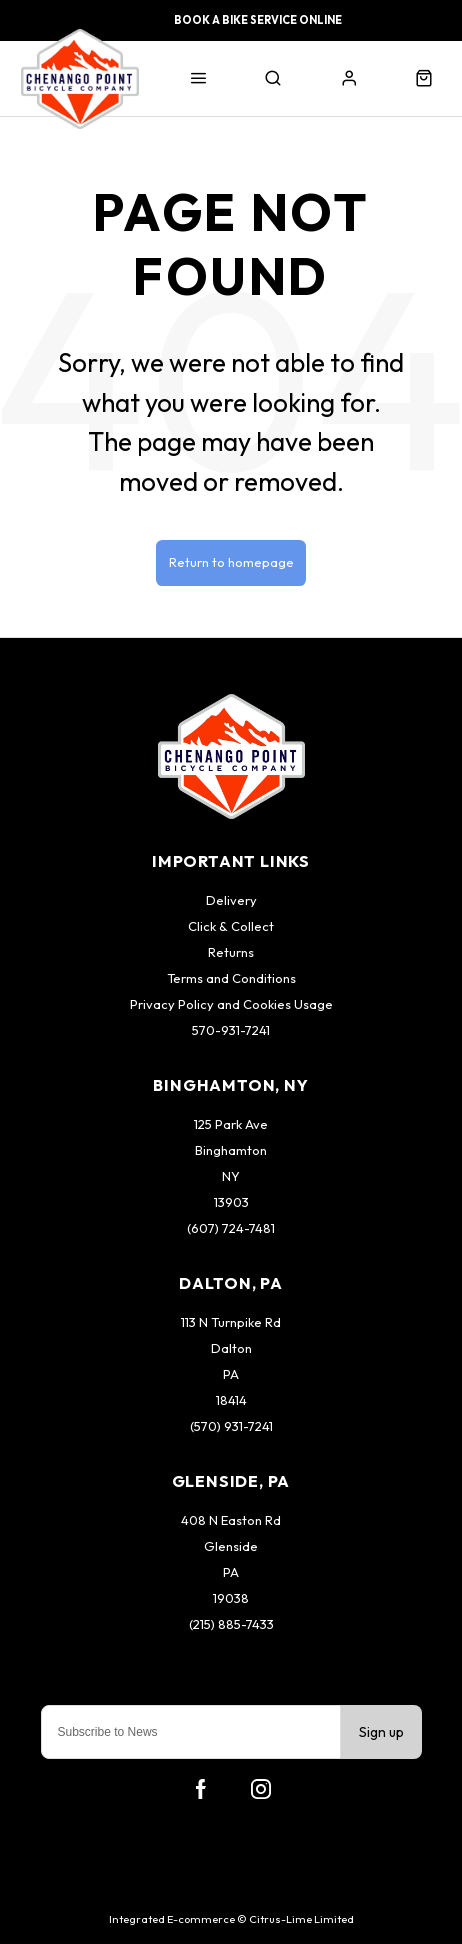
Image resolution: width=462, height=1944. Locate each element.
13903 (231, 1202)
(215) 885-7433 (231, 1624)
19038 (231, 1598)
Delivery (231, 900)
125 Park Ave (231, 1124)
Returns (231, 952)
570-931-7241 (231, 1030)
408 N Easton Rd (231, 1520)
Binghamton (231, 1150)
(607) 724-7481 (231, 1228)
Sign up (381, 1732)
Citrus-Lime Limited (301, 1919)
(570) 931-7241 (231, 1426)
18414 (231, 1400)
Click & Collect (231, 926)
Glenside (231, 1546)
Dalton (231, 1348)
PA (231, 1374)
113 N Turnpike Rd (231, 1322)
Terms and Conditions (231, 978)
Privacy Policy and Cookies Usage (231, 1004)
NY (231, 1176)
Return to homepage (231, 562)
